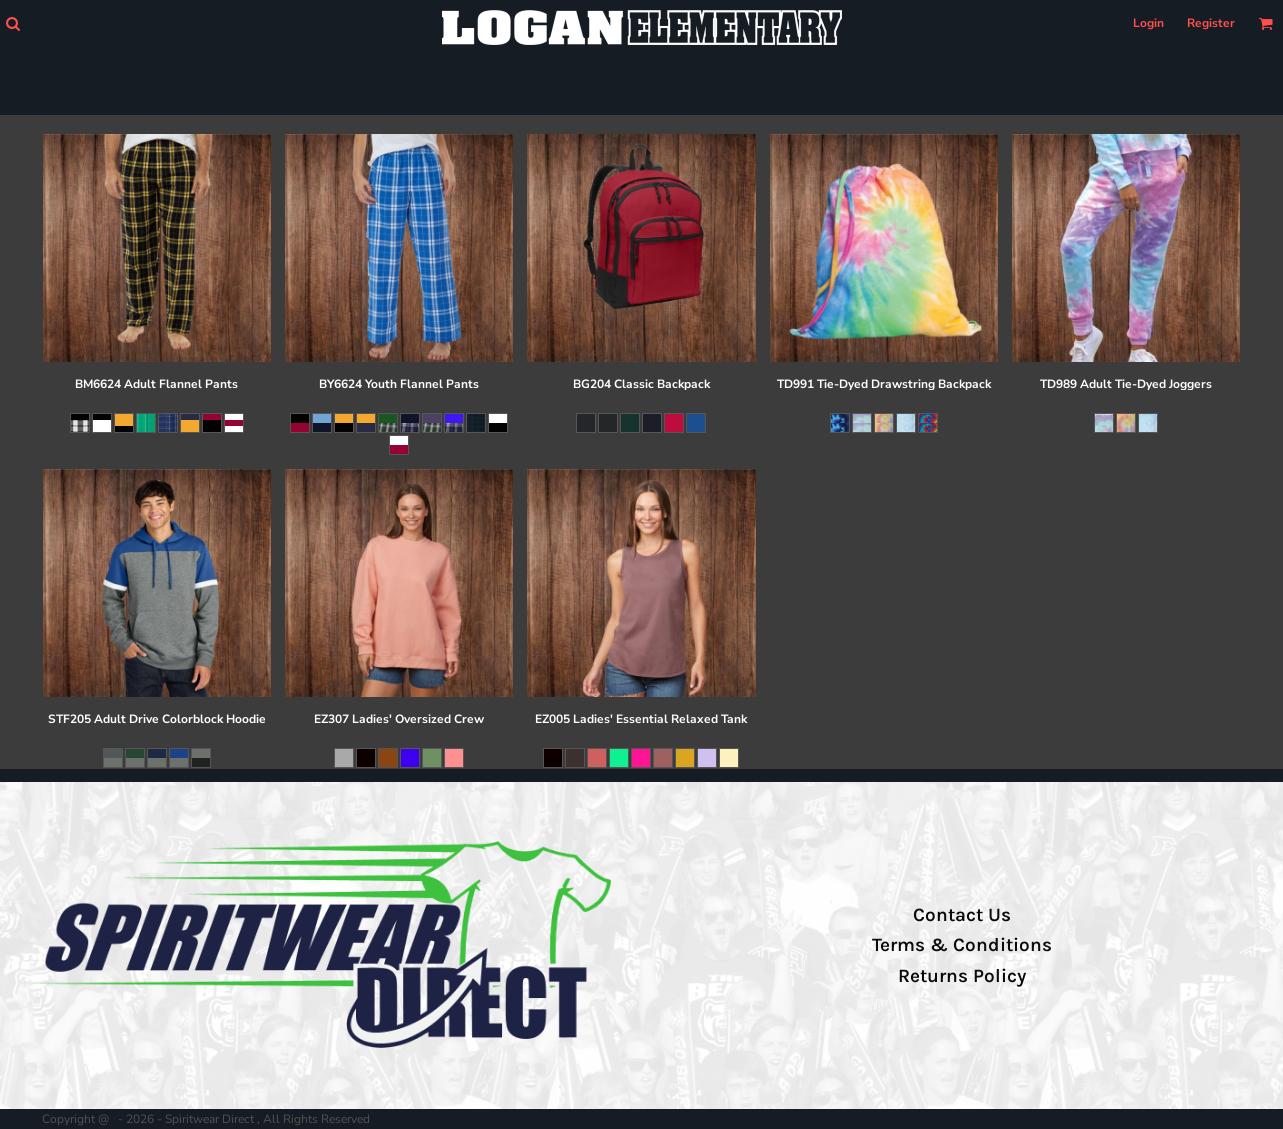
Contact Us (962, 915)
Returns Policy (962, 976)
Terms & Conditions (962, 945)
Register (1211, 23)
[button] (12, 23)
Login (1148, 23)
